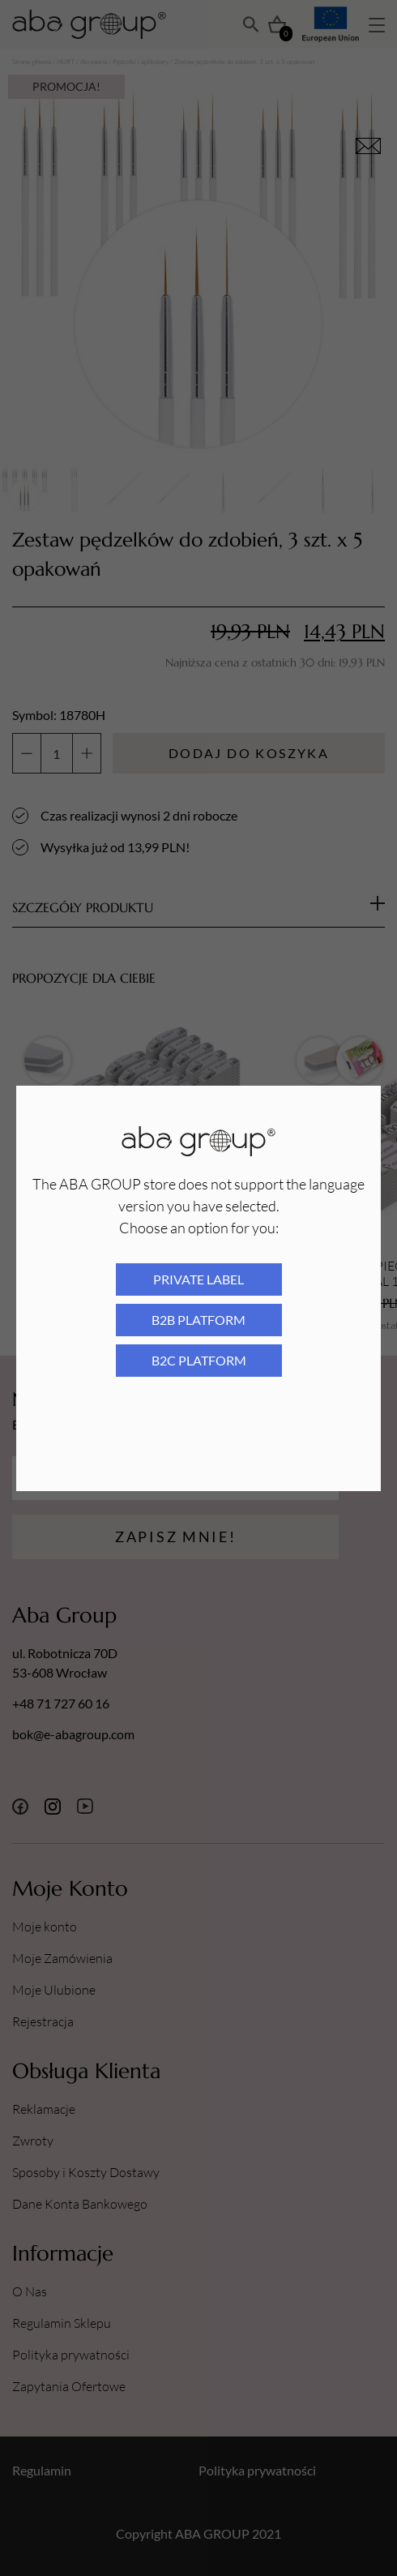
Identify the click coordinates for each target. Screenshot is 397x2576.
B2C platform (199, 1360)
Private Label (198, 1279)
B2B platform (198, 1319)
